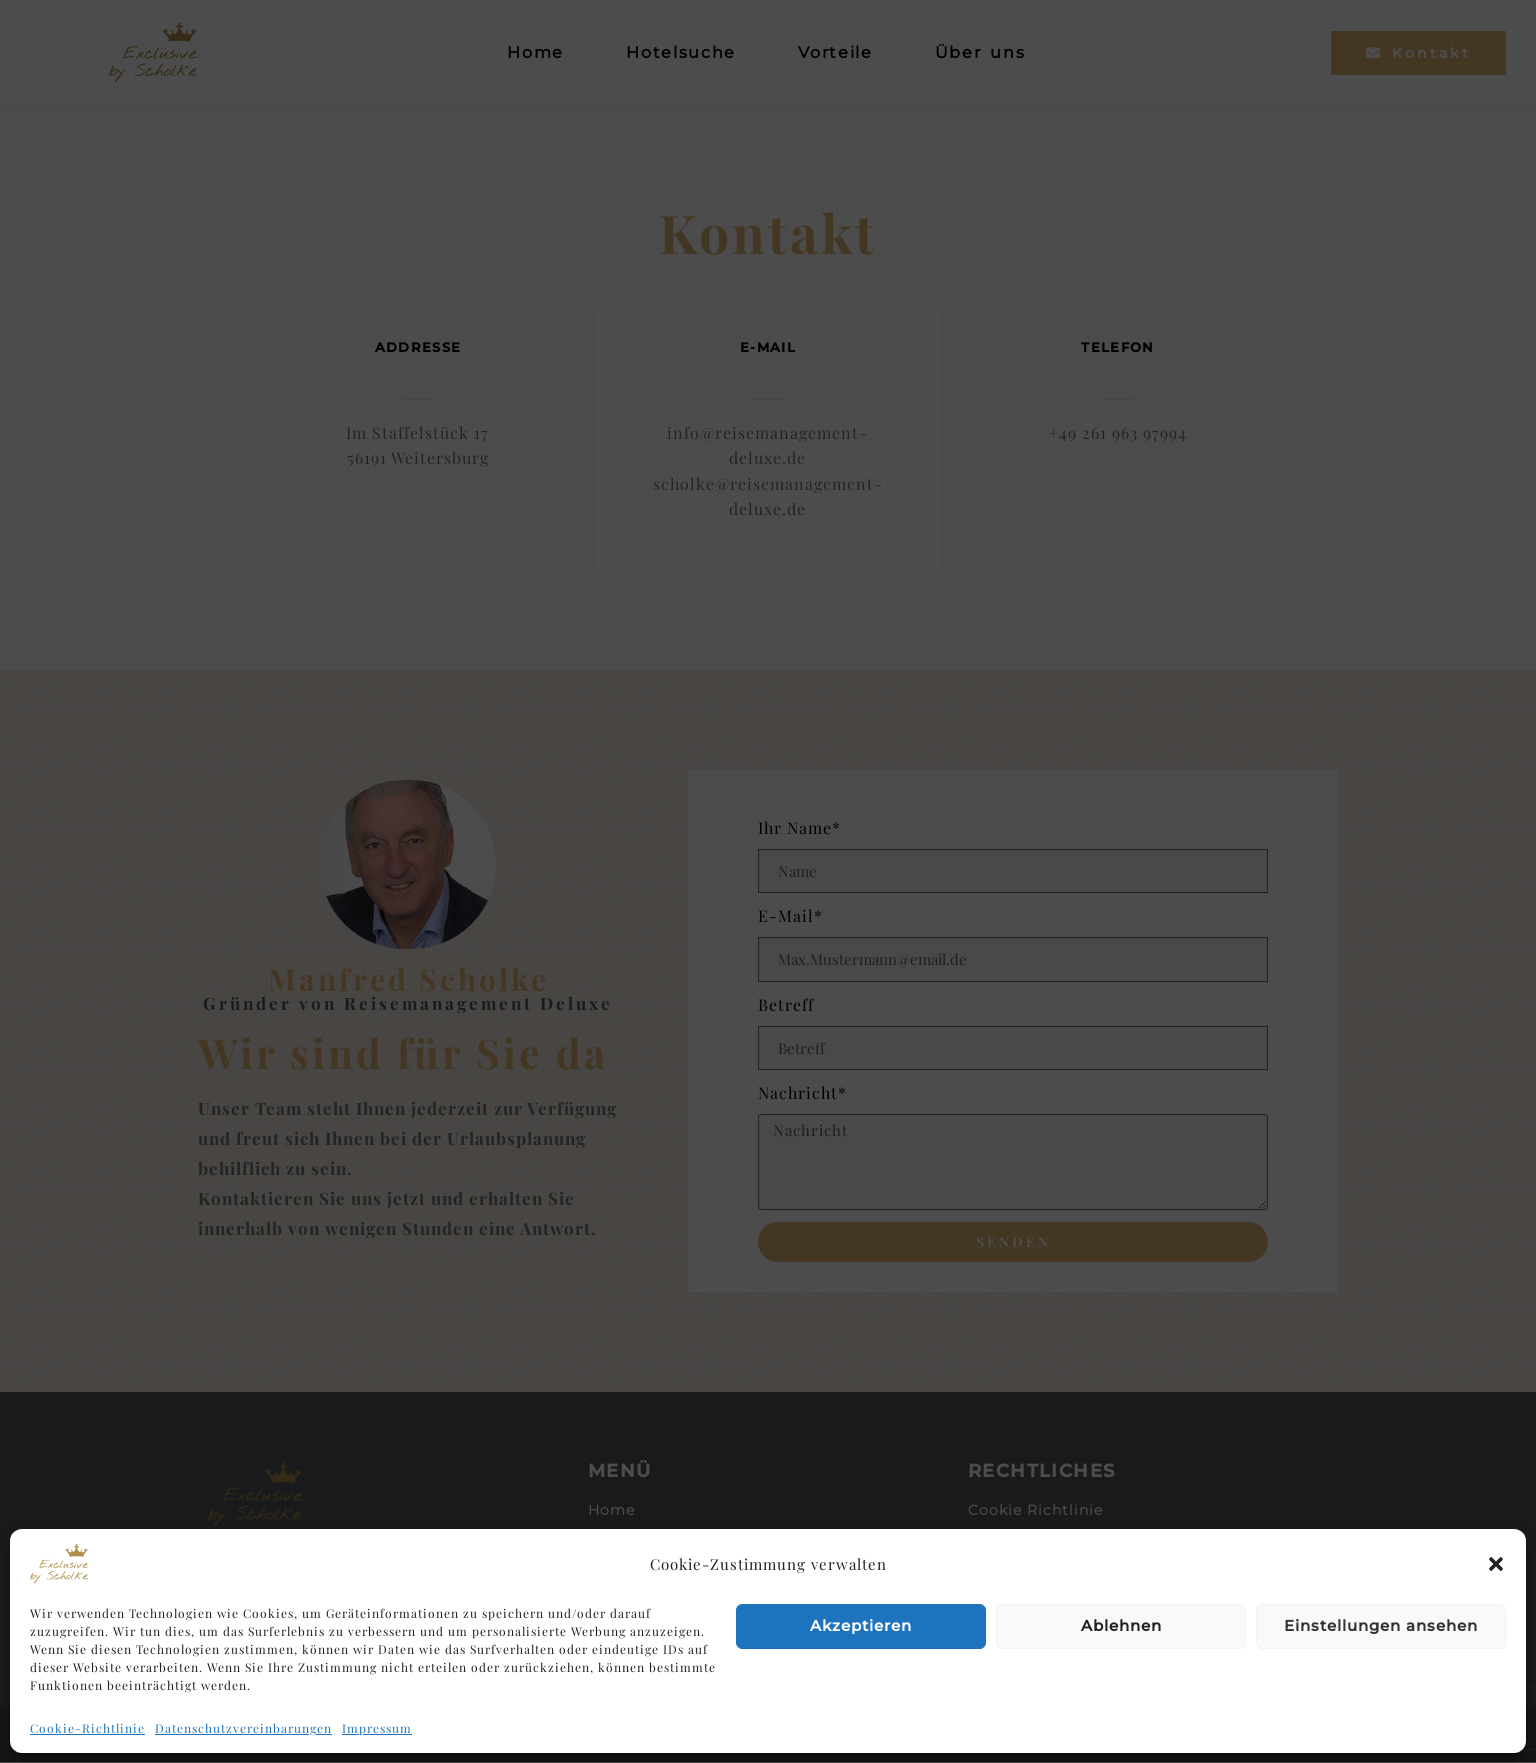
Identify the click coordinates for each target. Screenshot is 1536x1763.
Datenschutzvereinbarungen (243, 1728)
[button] (1496, 1564)
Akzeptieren (861, 1625)
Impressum (377, 1728)
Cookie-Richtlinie (87, 1728)
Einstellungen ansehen (1381, 1625)
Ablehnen (1121, 1625)
